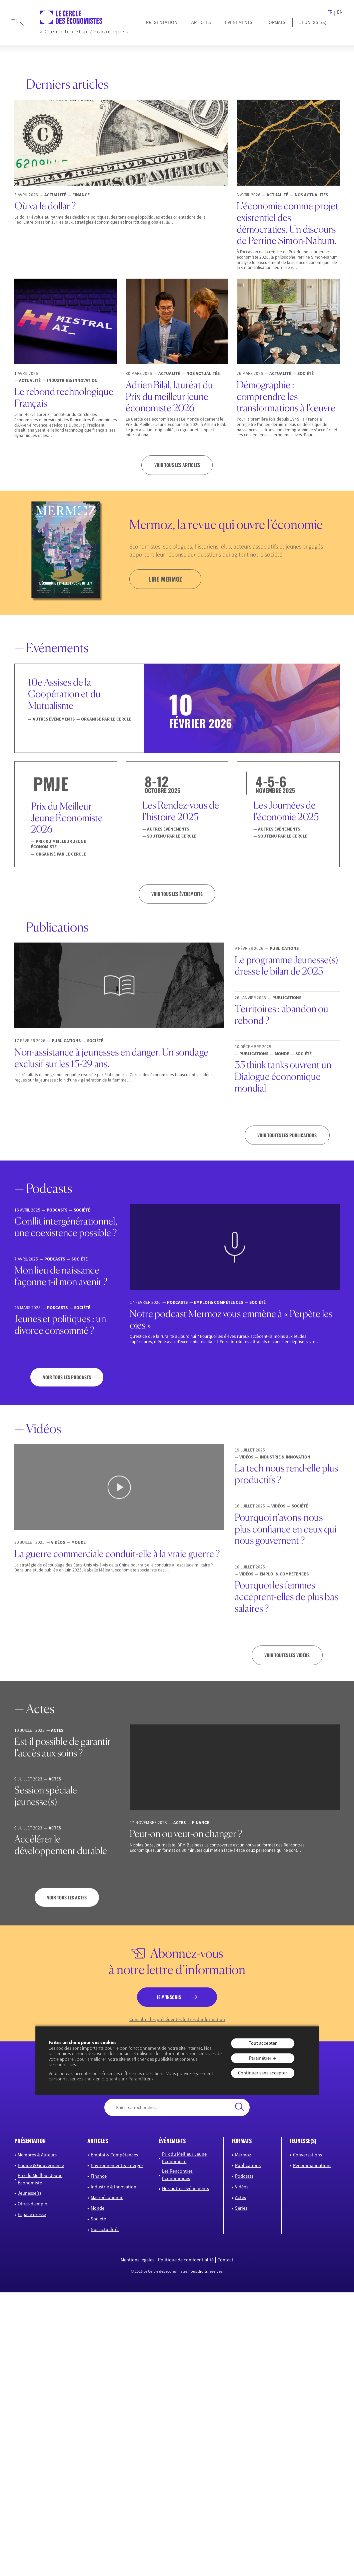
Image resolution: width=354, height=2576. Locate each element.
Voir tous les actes (67, 1897)
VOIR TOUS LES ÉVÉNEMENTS (177, 894)
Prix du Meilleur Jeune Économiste (40, 2178)
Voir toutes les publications (287, 1135)
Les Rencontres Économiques (177, 2174)
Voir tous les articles (177, 465)
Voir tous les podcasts (67, 1377)
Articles (201, 22)
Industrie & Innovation (113, 2187)
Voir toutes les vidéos (287, 1655)
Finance (99, 2176)
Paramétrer (260, 2058)
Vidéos (241, 2187)
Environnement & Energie (117, 2165)
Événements (238, 22)
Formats (275, 22)
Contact (225, 2259)
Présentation (161, 22)
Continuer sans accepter (262, 2073)
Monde (97, 2208)
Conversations (307, 2154)
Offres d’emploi (33, 2204)
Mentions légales (137, 2259)
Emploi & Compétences (114, 2154)
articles (97, 2141)
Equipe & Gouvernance (41, 2165)
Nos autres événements (185, 2188)
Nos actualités (105, 2229)
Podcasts (244, 2176)
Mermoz (243, 2154)
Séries (241, 2208)
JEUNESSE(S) (312, 22)
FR (329, 12)
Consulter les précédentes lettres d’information (177, 2019)
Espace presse (32, 2214)
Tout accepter (263, 2043)
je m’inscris (169, 1997)
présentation (30, 2141)
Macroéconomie (107, 2197)
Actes (240, 2197)
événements (172, 2141)
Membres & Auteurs (37, 2154)
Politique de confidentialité (186, 2259)
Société (98, 2219)
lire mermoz (165, 579)
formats (242, 2141)
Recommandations (312, 2165)
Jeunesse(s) (29, 2193)
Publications (248, 2165)
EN (340, 12)
